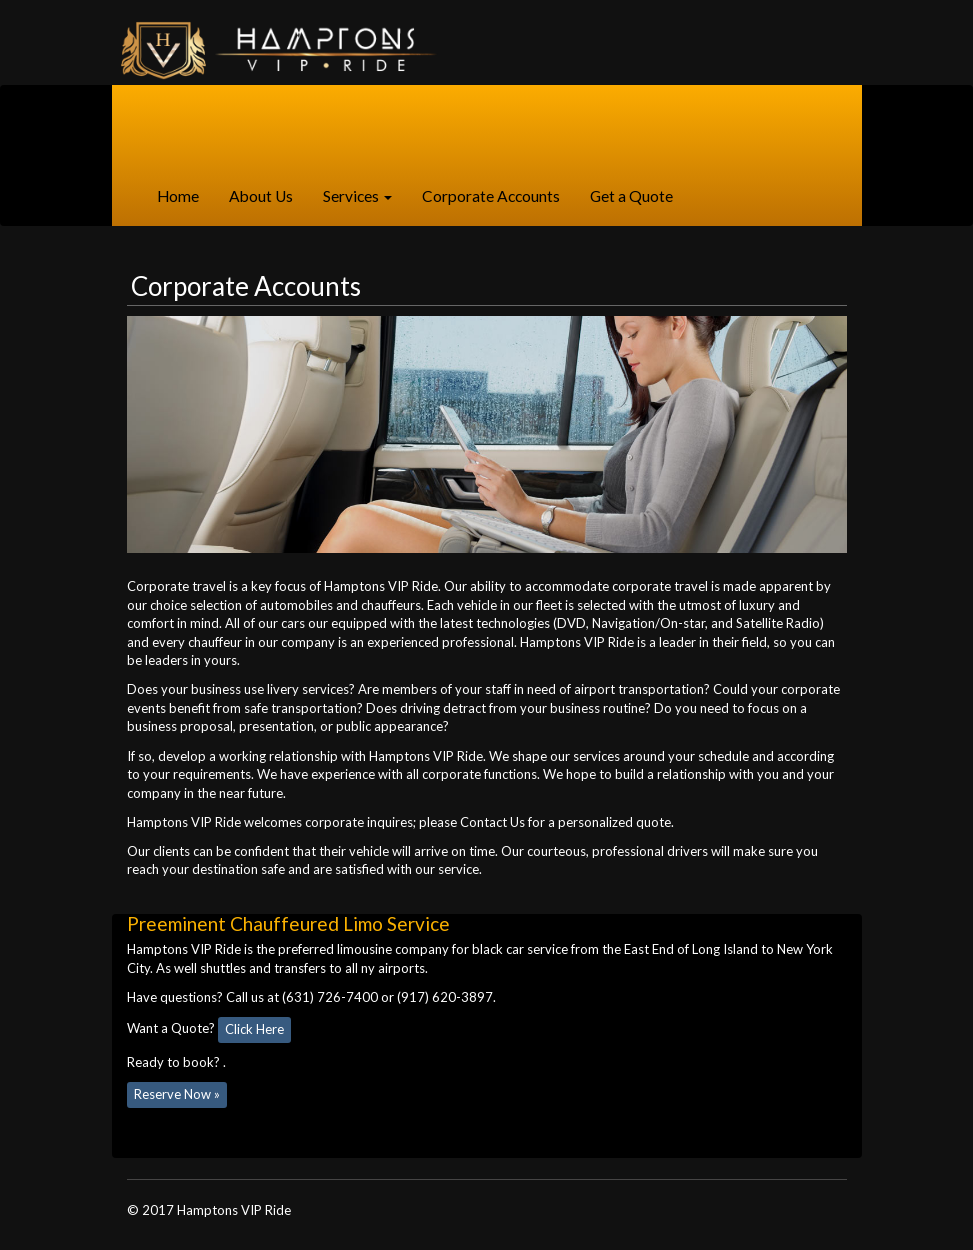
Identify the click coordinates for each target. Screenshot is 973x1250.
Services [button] (357, 196)
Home (185, 195)
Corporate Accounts (491, 196)
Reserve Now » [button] (177, 1094)
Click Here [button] (254, 1029)
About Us (261, 196)
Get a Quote (631, 196)
